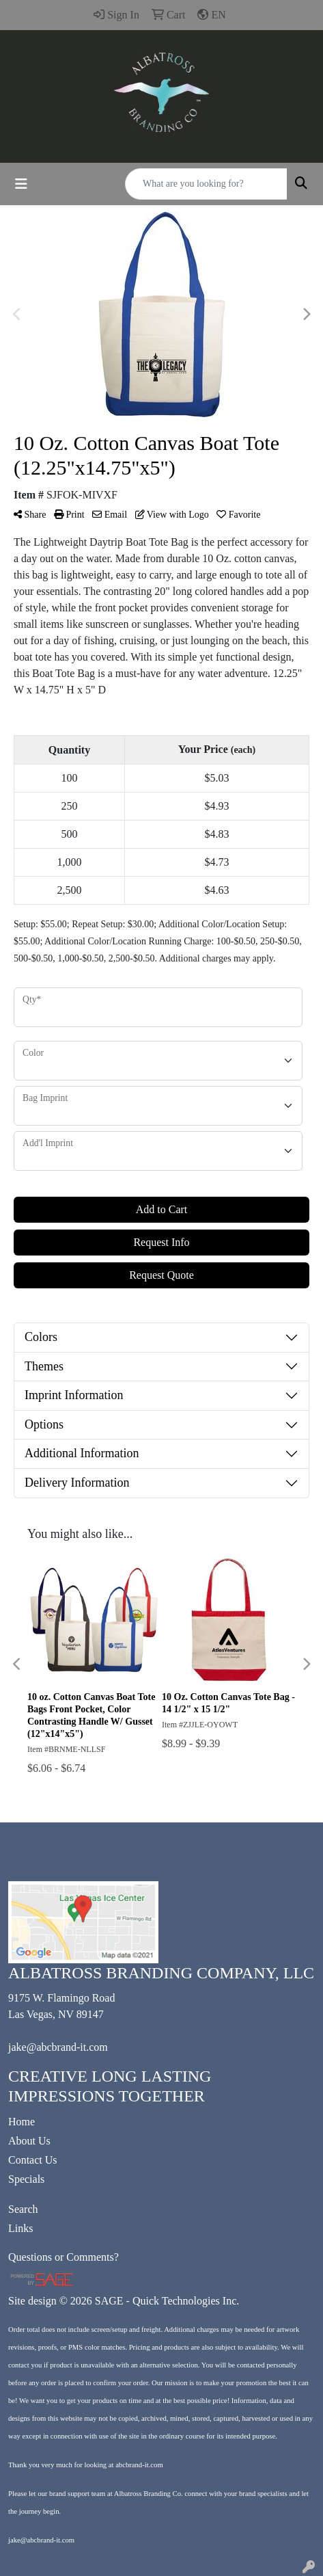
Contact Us (32, 2160)
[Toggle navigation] (21, 184)
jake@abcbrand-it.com (58, 2047)
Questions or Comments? (63, 2257)
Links (20, 2228)
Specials (26, 2179)
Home (21, 2121)
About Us (29, 2141)
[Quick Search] (206, 184)
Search (23, 2209)
